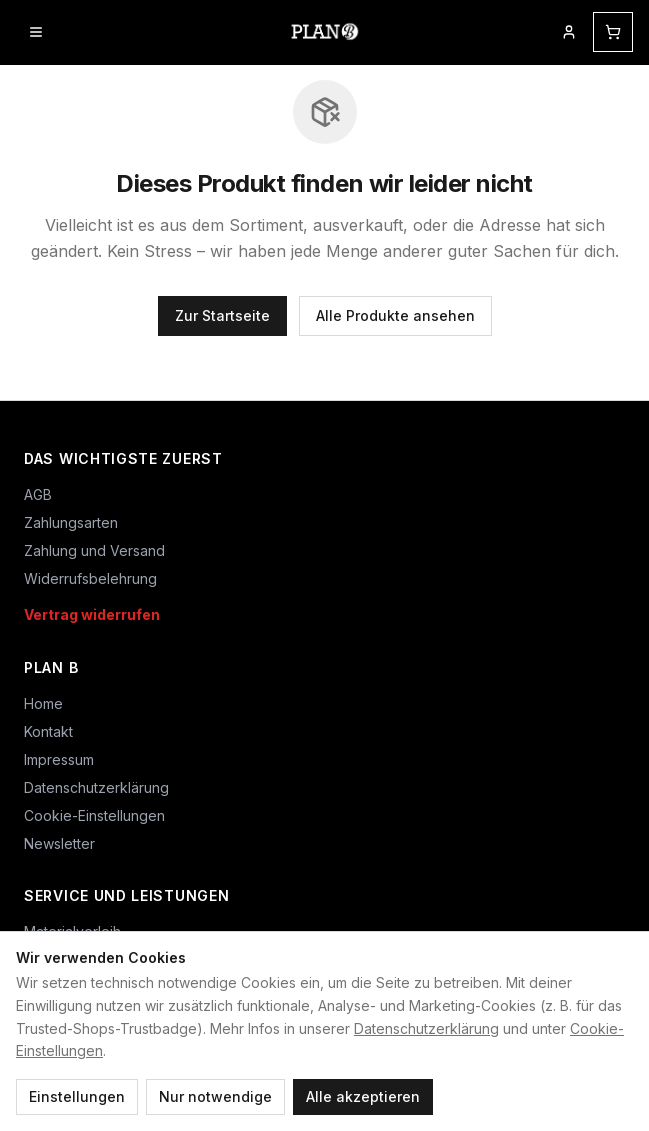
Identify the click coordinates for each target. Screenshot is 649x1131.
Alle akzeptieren (363, 1096)
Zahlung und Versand (94, 550)
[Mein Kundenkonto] (569, 32)
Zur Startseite (222, 315)
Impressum (59, 759)
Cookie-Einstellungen (94, 815)
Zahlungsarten (71, 522)
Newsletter (59, 843)
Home (43, 703)
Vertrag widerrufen (92, 614)
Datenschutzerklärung (426, 1028)
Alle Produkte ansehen (395, 315)
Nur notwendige (215, 1096)
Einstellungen (77, 1096)
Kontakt (48, 731)
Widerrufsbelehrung (90, 578)
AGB (38, 494)
